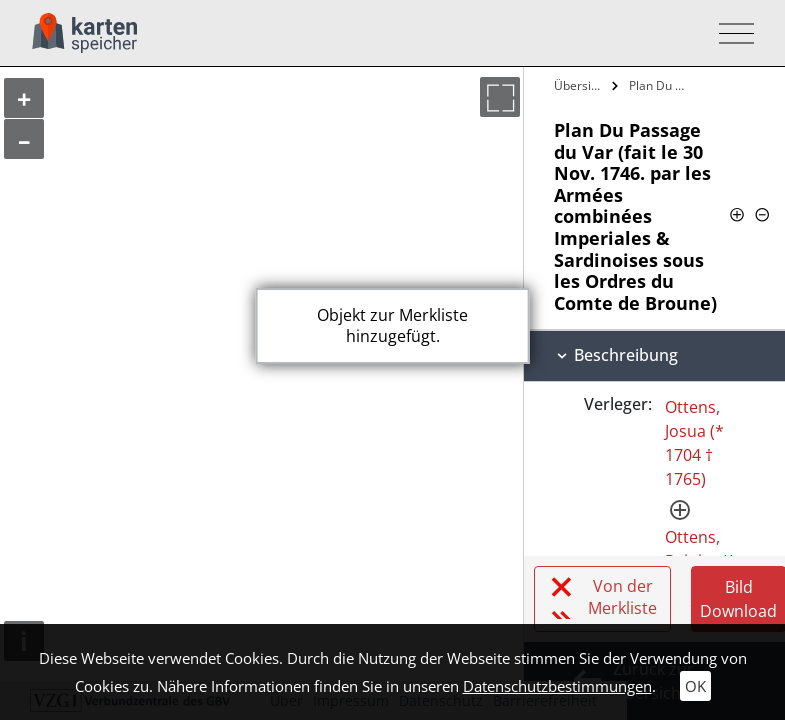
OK (695, 686)
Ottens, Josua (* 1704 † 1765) (694, 443)
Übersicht (580, 85)
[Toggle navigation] (730, 33)
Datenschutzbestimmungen (557, 686)
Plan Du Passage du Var (661, 85)
